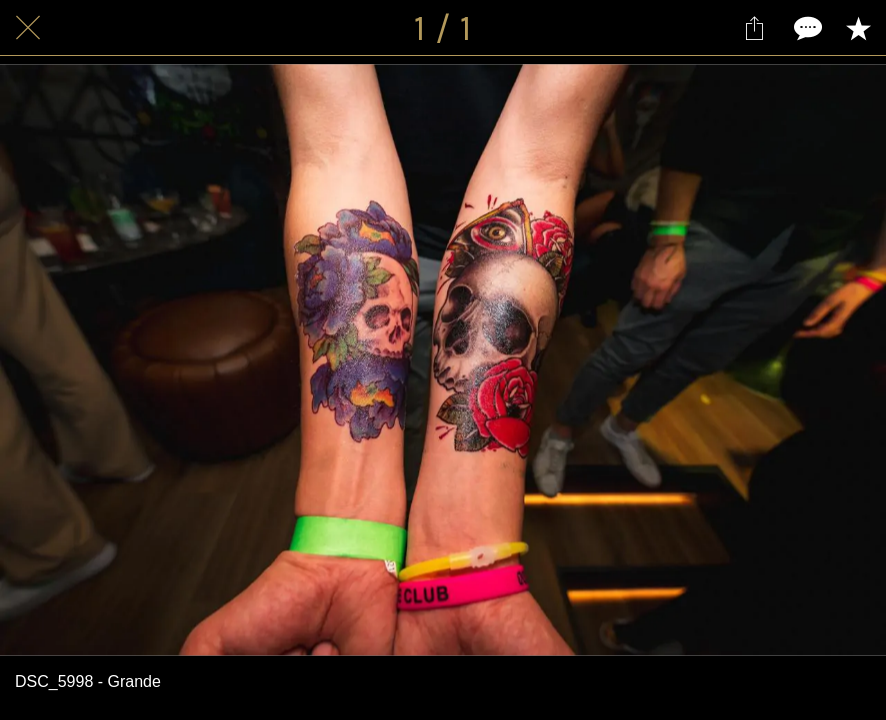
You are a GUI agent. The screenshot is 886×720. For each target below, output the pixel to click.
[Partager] (754, 28)
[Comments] (806, 28)
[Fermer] (28, 28)
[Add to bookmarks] (858, 28)
